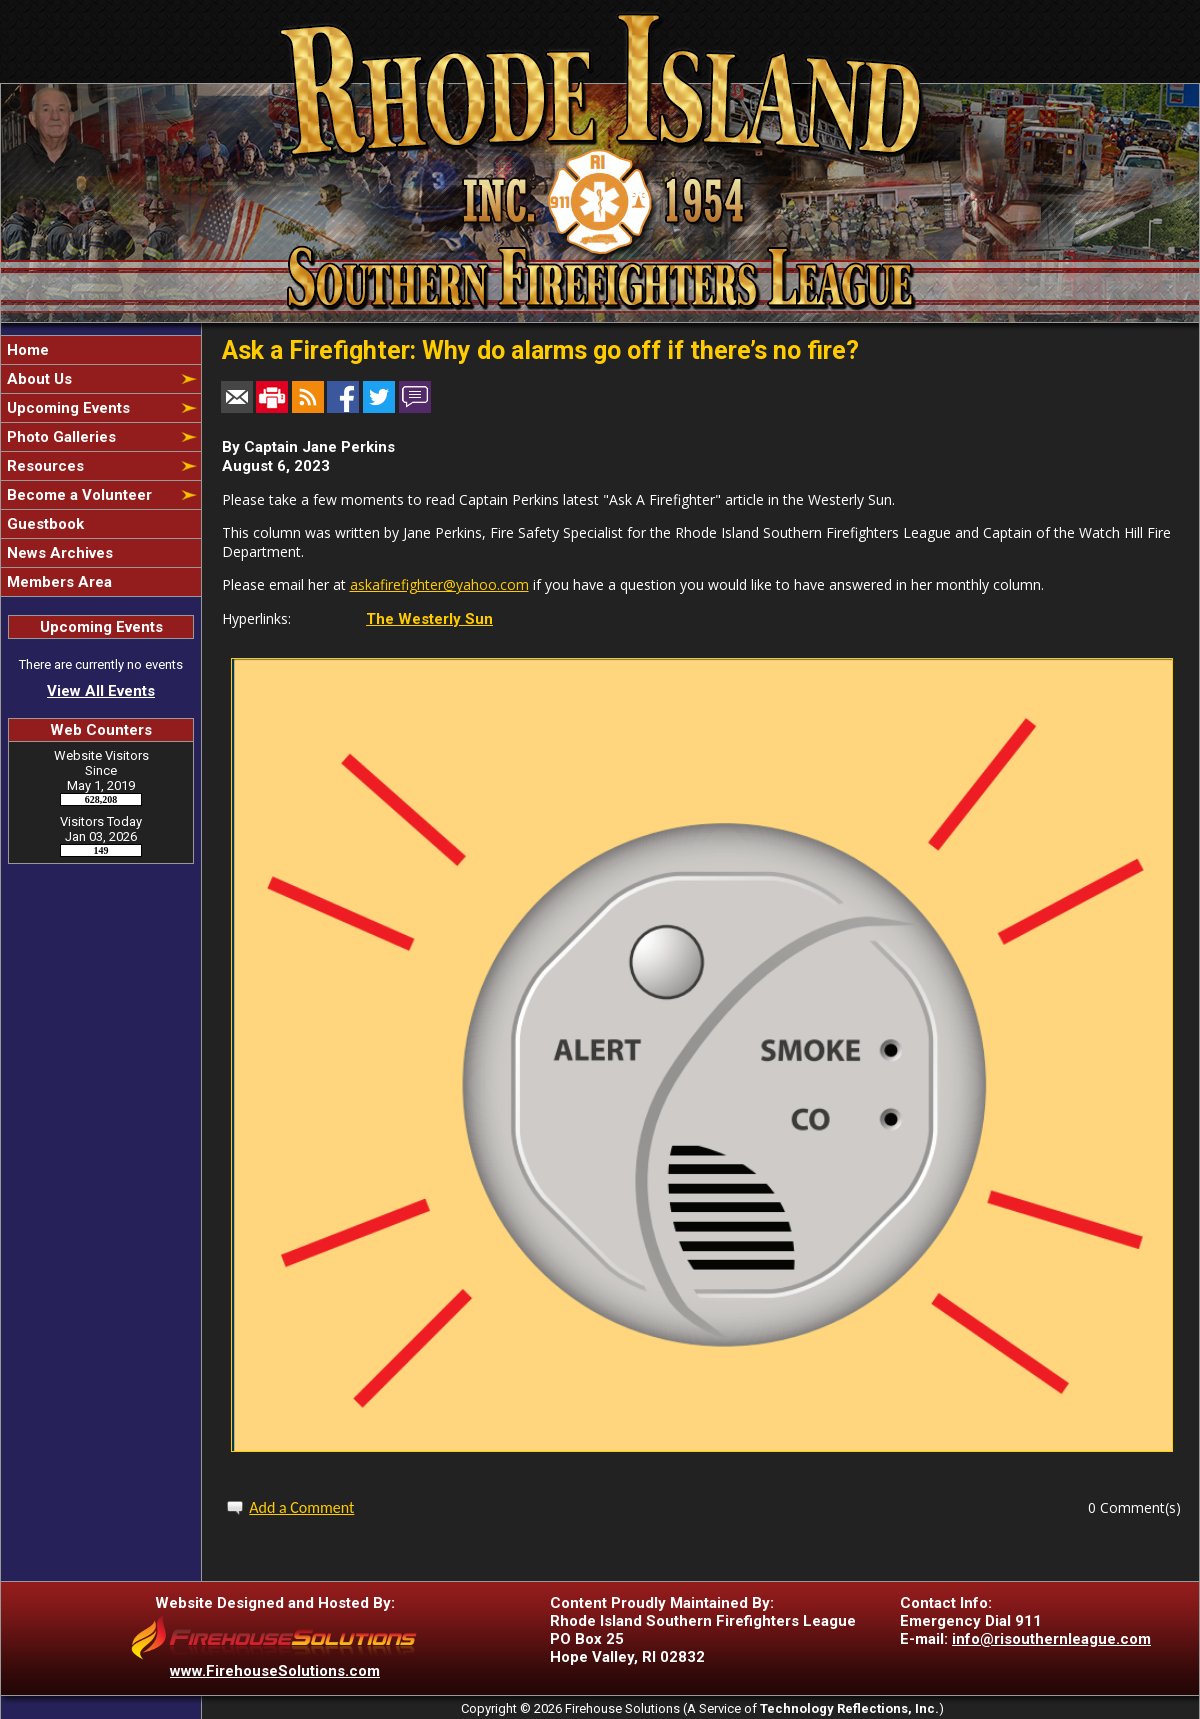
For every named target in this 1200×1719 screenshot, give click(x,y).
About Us (37, 379)
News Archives (58, 553)
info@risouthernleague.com (1051, 1639)
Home (26, 350)
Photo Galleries (59, 437)
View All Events (101, 691)
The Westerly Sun (429, 619)
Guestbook (43, 524)
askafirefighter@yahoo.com (439, 584)
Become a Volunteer (77, 495)
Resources (43, 466)
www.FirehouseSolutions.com (275, 1671)
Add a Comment (301, 1507)
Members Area (57, 582)
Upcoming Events (66, 408)
